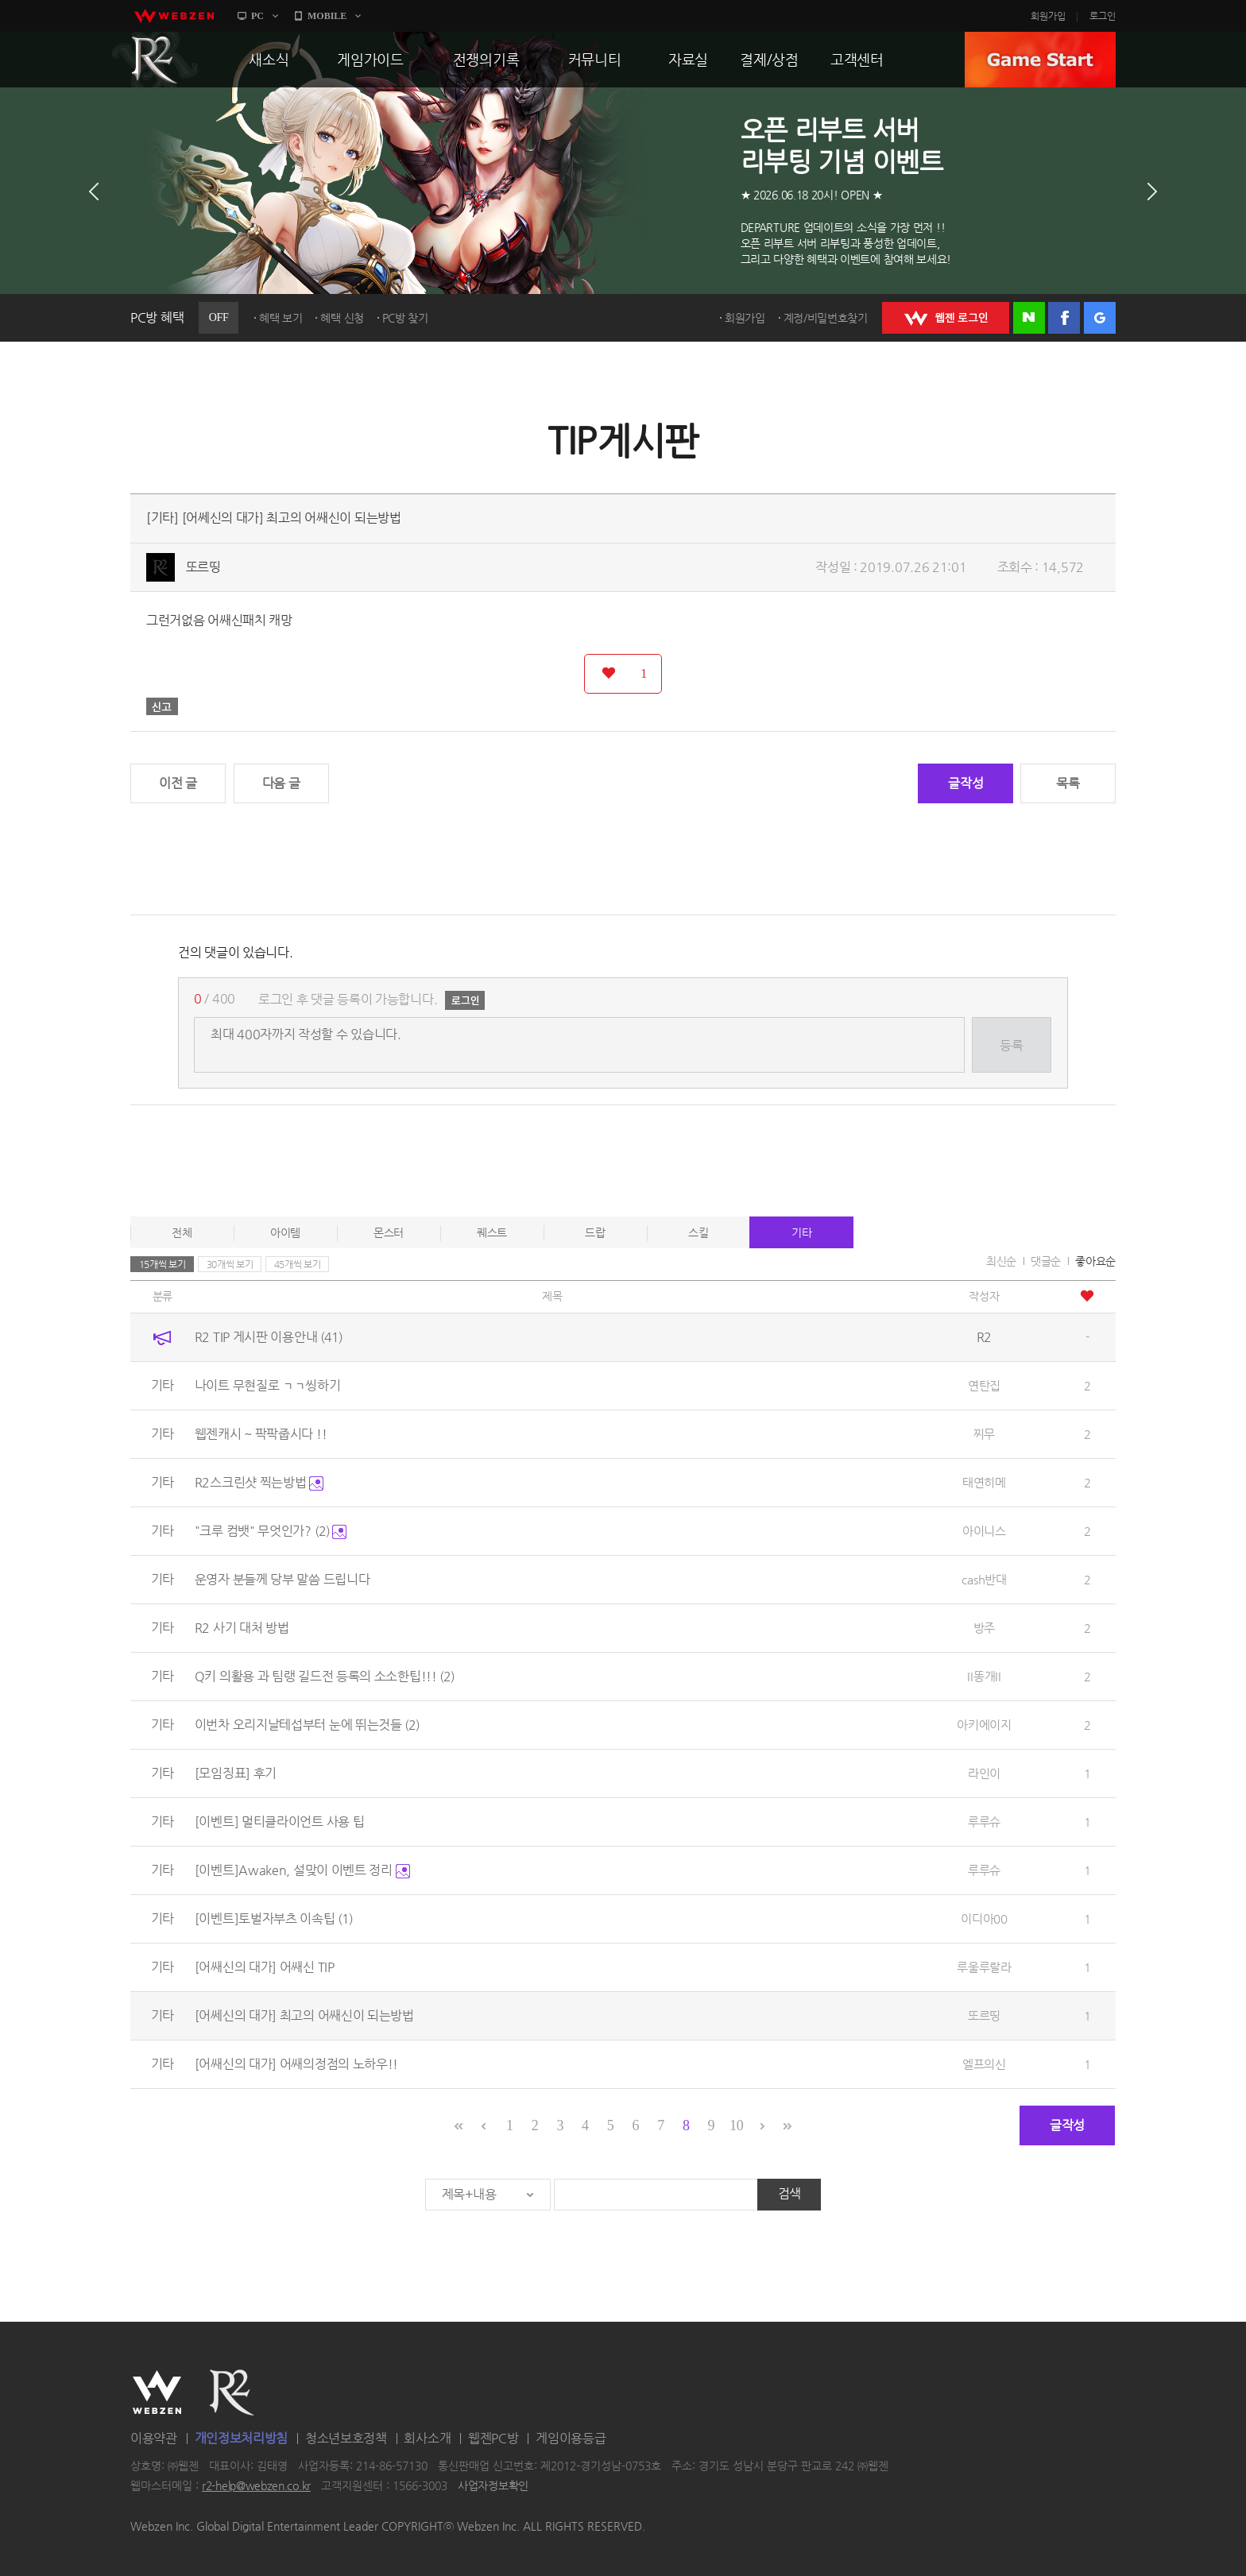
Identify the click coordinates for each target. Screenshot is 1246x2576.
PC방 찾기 (405, 317)
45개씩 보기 (297, 1264)
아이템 (285, 1232)
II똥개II (983, 1676)
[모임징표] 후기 (236, 1773)
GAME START (1040, 59)
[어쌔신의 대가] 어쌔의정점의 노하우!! (296, 2063)
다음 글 (281, 783)
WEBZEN (157, 2392)
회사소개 (427, 2438)
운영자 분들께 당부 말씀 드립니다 (282, 1579)
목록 (1067, 783)
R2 (155, 59)
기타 (801, 1232)
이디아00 (984, 1918)
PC (257, 15)
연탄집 (984, 1385)
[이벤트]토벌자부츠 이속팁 (274, 1918)
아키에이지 (984, 1724)
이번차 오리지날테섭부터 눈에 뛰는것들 (307, 1724)
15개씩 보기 (162, 1264)
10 (736, 2125)
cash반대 (984, 1579)
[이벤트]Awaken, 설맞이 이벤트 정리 (302, 1870)
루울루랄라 (984, 1967)
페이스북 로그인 (1064, 318)
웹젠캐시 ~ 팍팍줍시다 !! (261, 1433)
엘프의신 (984, 2064)
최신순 (1001, 1261)
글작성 (965, 783)
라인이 (984, 1773)
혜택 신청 (342, 317)
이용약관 (153, 2438)
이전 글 (178, 783)
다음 (1152, 191)
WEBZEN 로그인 (945, 318)
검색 (789, 2193)
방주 (984, 1627)
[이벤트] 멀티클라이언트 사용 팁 (280, 1821)
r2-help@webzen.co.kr (256, 2486)
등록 (1011, 1045)
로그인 (1102, 15)
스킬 (698, 1232)
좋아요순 (1095, 1261)
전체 (182, 1232)
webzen (174, 16)
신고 (162, 706)
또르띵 (203, 566)
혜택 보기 (281, 317)
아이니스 (984, 1530)
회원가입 (1048, 15)
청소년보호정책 (346, 2438)
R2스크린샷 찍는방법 (259, 1482)
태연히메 (984, 1482)
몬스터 (388, 1232)
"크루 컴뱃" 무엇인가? (271, 1530)
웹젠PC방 (493, 2438)
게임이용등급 (571, 2438)
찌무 (984, 1434)
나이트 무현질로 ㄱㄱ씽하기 (268, 1385)
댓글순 (1046, 1261)
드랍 (595, 1232)
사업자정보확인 (493, 2486)
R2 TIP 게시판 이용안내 (268, 1336)
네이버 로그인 (1029, 318)
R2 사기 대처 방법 (242, 1627)
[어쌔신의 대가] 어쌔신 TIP (265, 1967)
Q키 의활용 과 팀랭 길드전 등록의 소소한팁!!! (325, 1676)
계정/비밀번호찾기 (826, 317)
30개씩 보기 (230, 1264)
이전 (93, 191)
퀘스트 (492, 1232)
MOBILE (327, 15)
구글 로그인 (1100, 318)
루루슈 (984, 1821)
